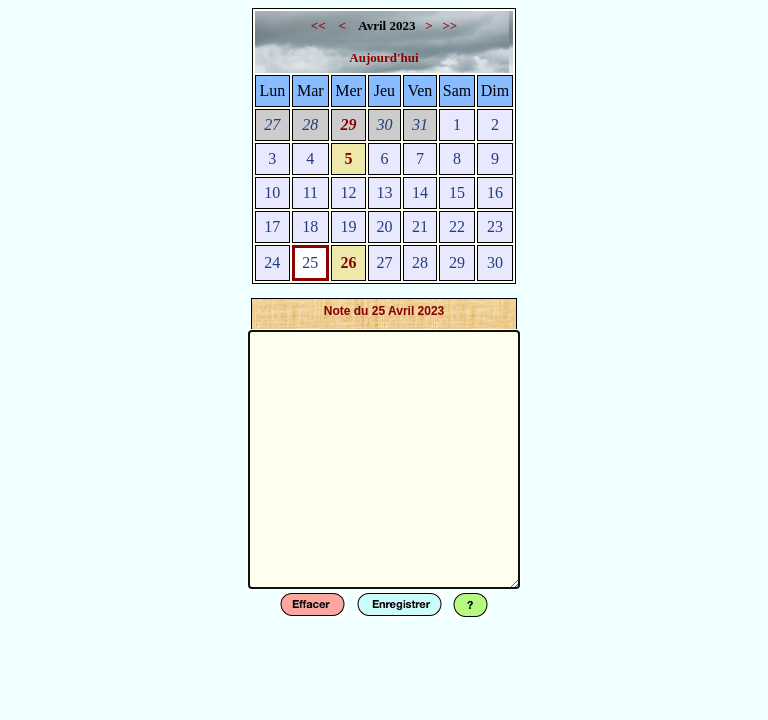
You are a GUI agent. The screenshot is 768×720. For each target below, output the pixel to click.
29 (349, 124)
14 (420, 192)
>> (449, 25)
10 (272, 192)
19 (349, 226)
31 (420, 124)
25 (310, 262)
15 (457, 192)
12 (349, 192)
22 (457, 226)
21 (420, 226)
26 (349, 262)
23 (495, 226)
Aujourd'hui (383, 57)
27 (272, 124)
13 (384, 192)
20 (384, 226)
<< (320, 25)
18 (310, 226)
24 (272, 262)
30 (384, 124)
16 (495, 192)
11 (310, 192)
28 (310, 124)
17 (272, 226)
